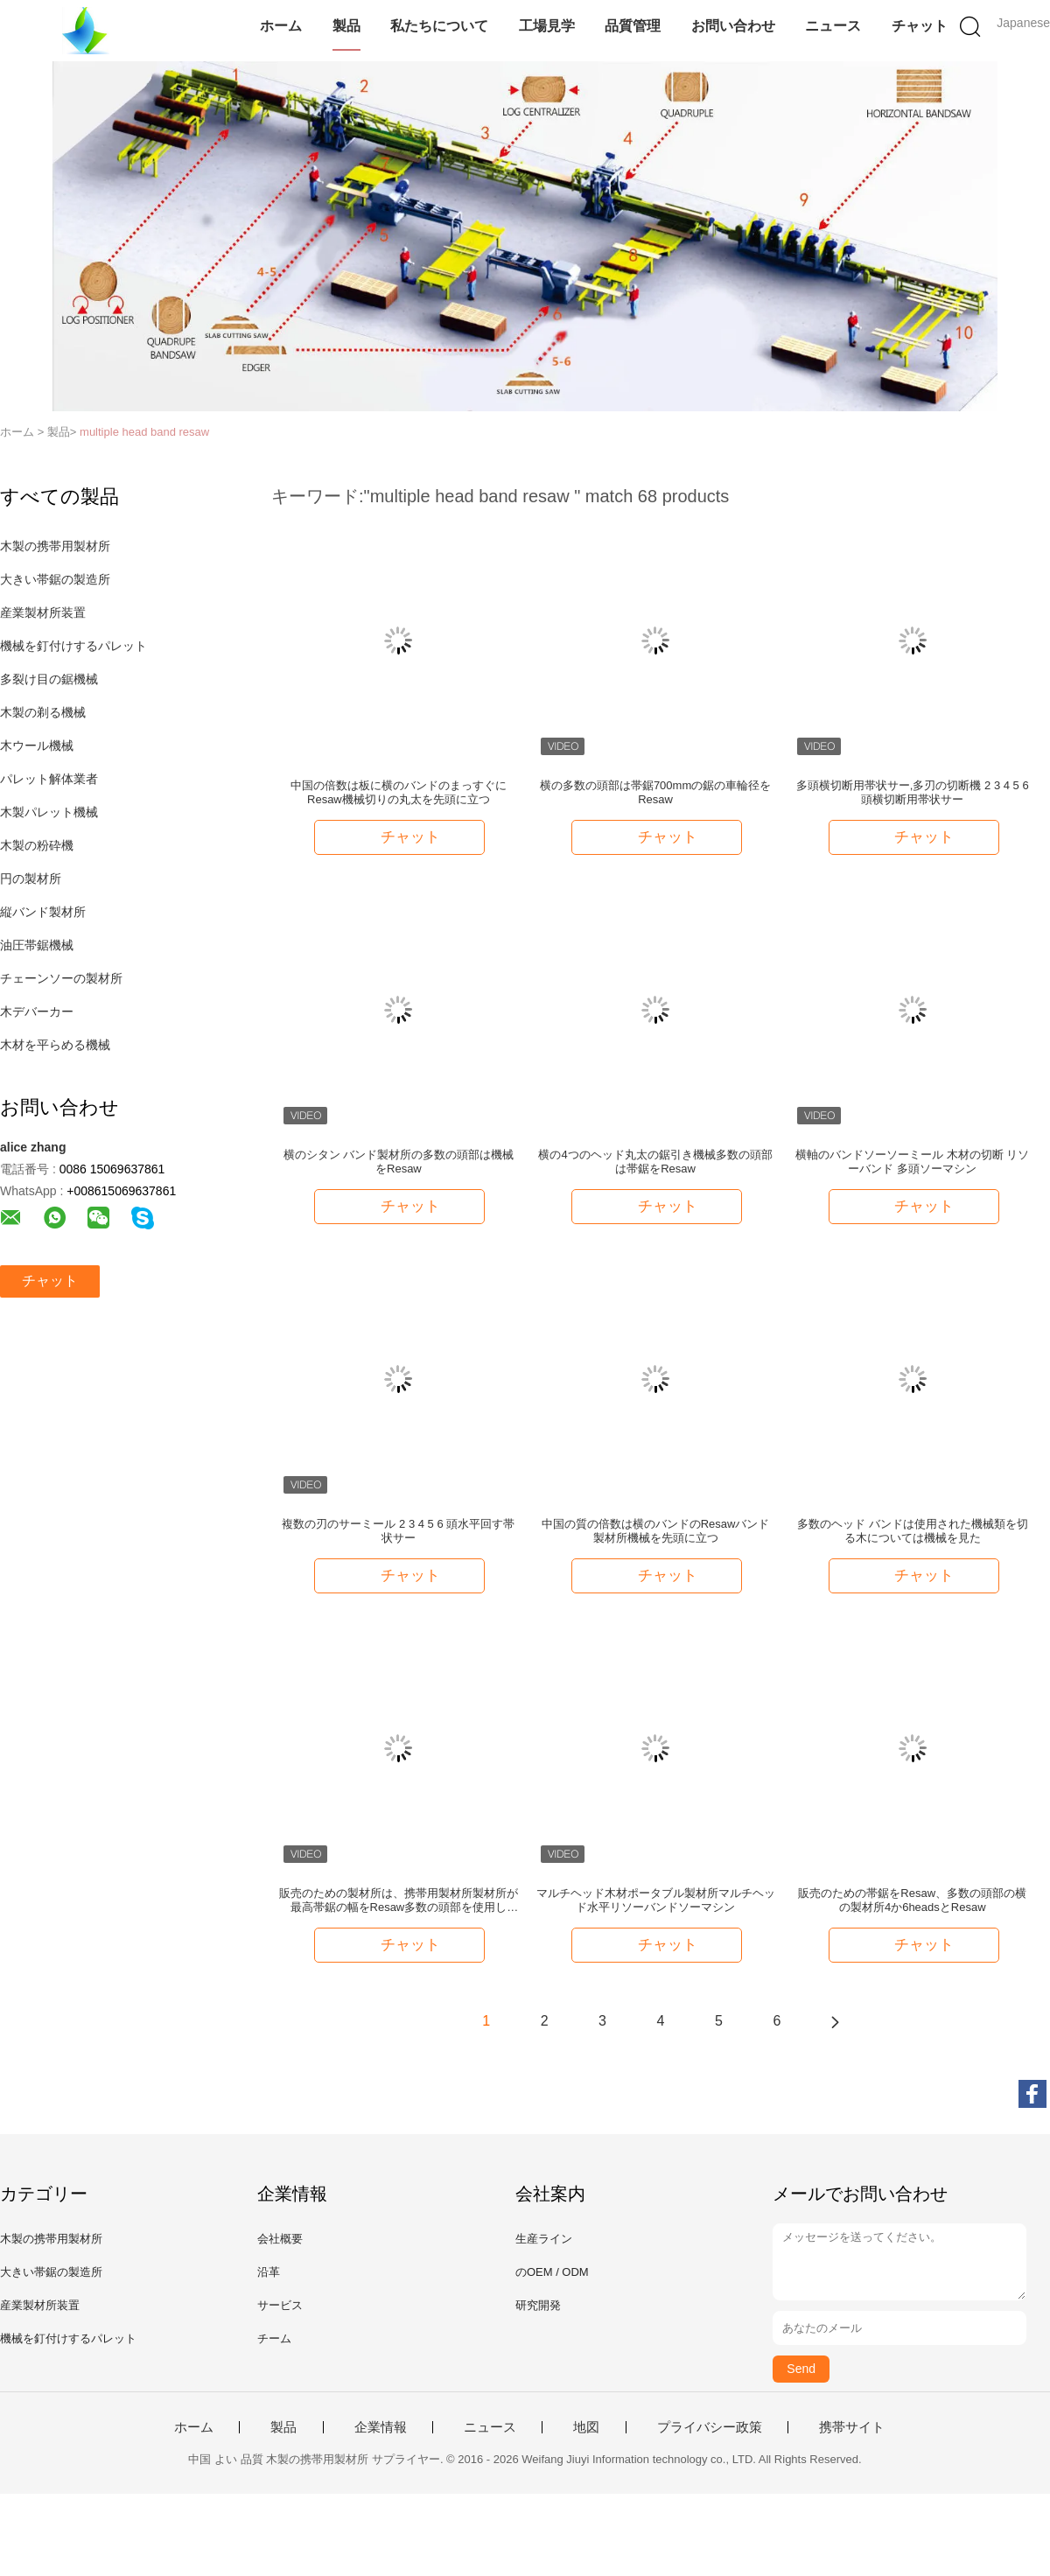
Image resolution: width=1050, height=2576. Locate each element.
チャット (920, 25)
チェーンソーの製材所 (61, 978)
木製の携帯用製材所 (55, 546)
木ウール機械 (37, 745)
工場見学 (547, 25)
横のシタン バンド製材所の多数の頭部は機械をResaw (399, 1161)
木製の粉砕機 (37, 845)
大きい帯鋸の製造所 (55, 579)
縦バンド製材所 (43, 912)
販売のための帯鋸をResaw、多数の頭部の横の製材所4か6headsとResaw (912, 1900)
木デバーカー (37, 1011)
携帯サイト (852, 2427)
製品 (346, 25)
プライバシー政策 (709, 2427)
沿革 (268, 2271)
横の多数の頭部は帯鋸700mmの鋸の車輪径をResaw (655, 792)
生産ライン (543, 2238)
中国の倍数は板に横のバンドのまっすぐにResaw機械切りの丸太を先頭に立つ (398, 792)
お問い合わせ (733, 25)
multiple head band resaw (144, 431)
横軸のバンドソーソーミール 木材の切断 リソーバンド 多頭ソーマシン (912, 1161)
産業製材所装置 (43, 613)
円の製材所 (30, 879)
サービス (280, 2305)
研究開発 (538, 2305)
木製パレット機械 (49, 812)
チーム (274, 2338)
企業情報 (380, 2427)
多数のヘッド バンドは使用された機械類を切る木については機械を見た (912, 1530)
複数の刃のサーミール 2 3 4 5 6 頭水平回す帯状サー (398, 1530)
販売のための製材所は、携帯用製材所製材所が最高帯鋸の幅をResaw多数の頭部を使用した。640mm (398, 1900)
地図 (586, 2427)
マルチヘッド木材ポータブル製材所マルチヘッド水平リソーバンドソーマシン (655, 1900)
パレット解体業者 (49, 779)
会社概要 (280, 2238)
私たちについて (439, 25)
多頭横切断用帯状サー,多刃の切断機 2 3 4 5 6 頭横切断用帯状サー (912, 792)
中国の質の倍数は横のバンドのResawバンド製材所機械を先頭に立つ (656, 1530)
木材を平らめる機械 (55, 1045)
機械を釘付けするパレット (73, 646)
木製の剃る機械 (43, 712)
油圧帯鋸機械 (37, 945)
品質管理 (633, 25)
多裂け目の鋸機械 (49, 679)
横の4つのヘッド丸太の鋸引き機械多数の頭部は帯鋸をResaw (655, 1161)
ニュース (833, 25)
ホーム (281, 25)
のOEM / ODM (552, 2271)
